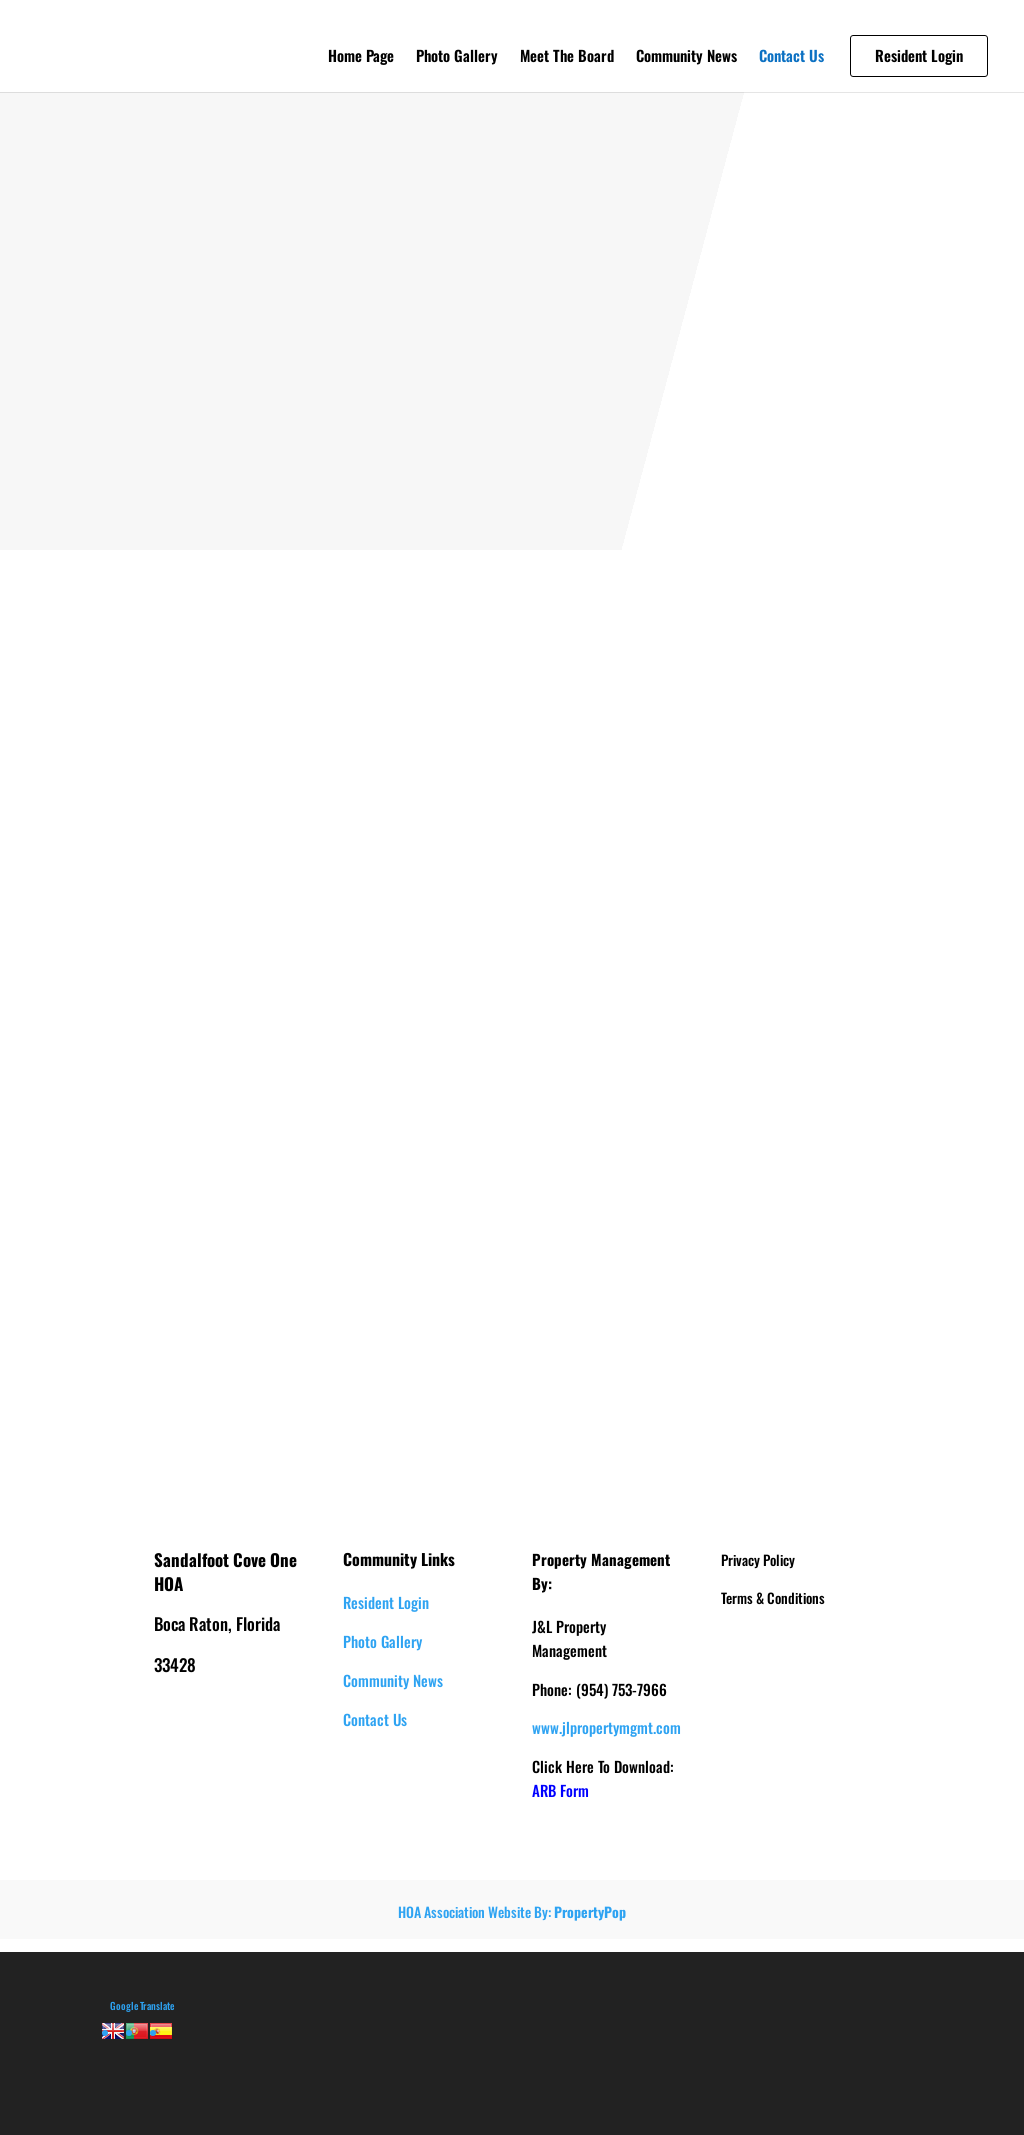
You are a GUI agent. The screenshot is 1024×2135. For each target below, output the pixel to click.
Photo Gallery (457, 57)
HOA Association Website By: (512, 1911)
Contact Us (791, 57)
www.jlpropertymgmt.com (606, 1727)
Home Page (361, 57)
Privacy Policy (758, 1559)
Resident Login (386, 1602)
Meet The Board (567, 57)
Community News (686, 57)
